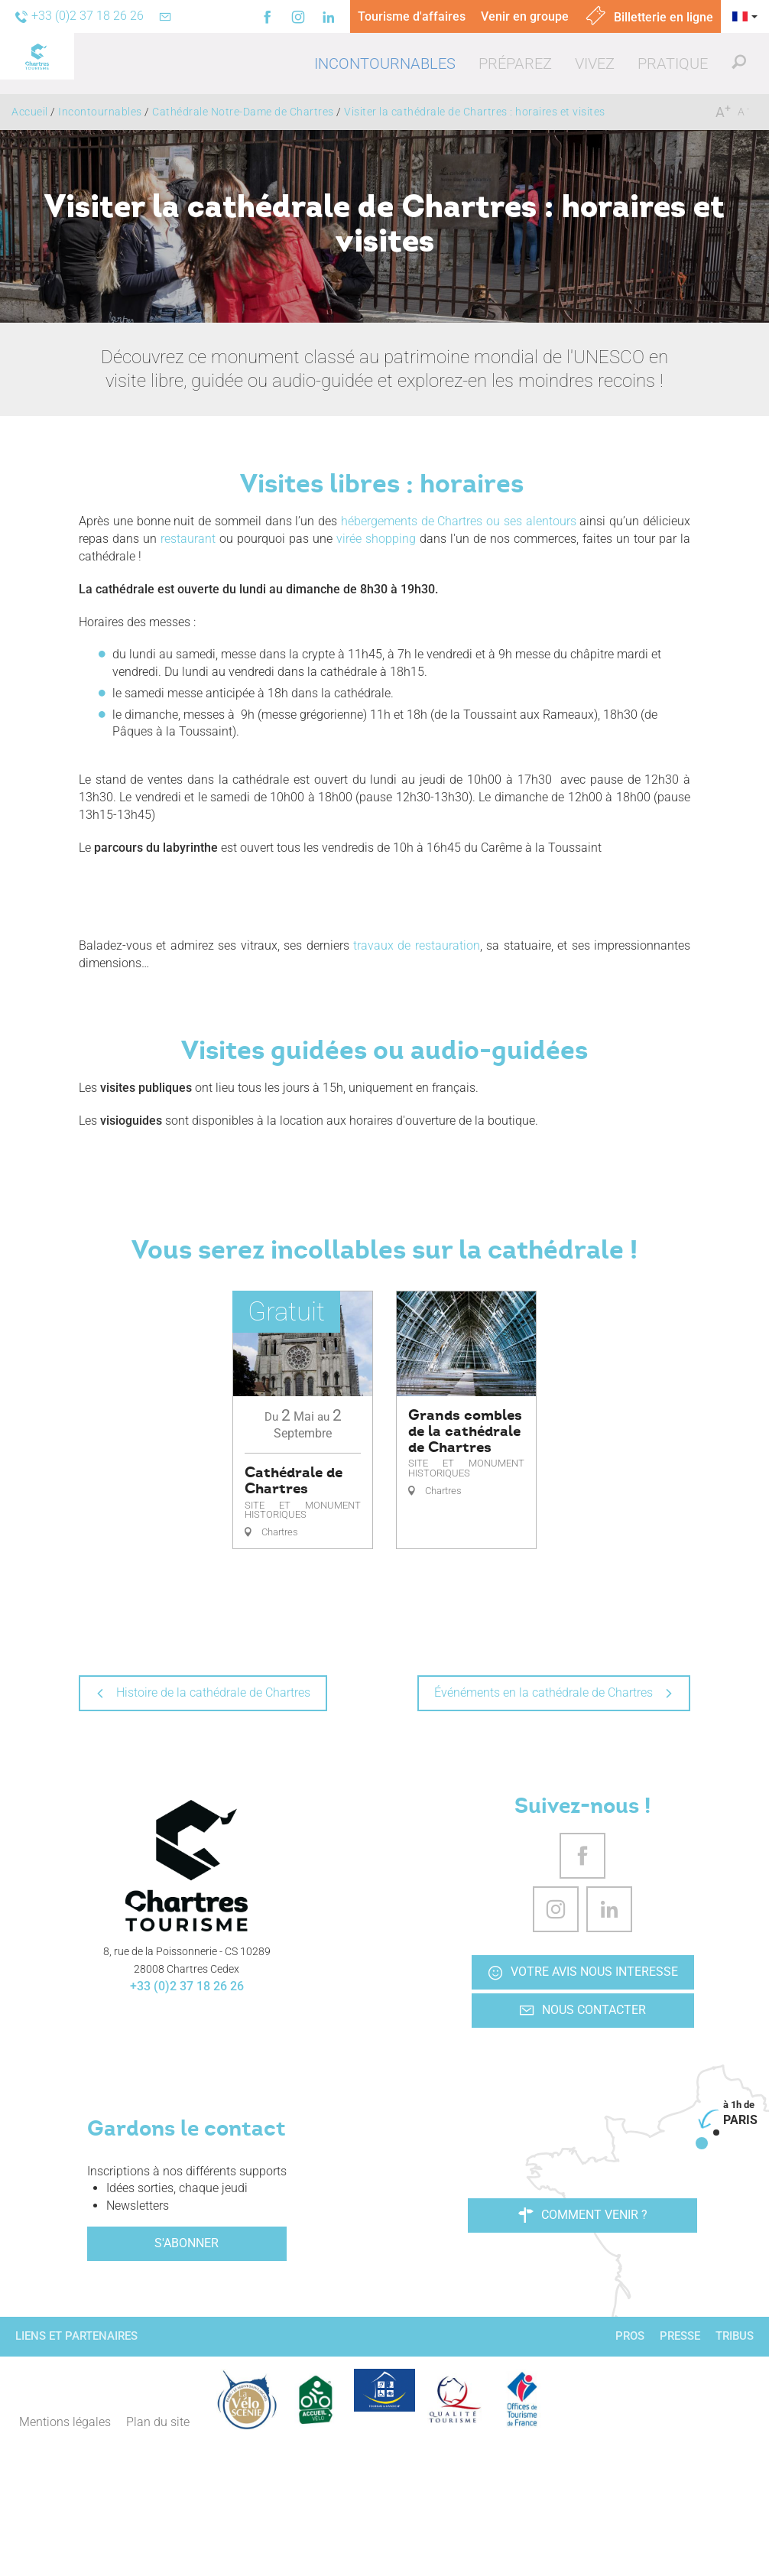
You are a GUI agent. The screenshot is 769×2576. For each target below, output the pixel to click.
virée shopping (376, 538)
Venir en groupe (525, 16)
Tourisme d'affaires (412, 16)
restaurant (188, 538)
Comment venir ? (582, 2215)
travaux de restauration (416, 945)
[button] (385, 63)
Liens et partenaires (76, 2336)
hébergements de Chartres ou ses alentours (458, 521)
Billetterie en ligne (648, 17)
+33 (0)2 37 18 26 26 (187, 1986)
